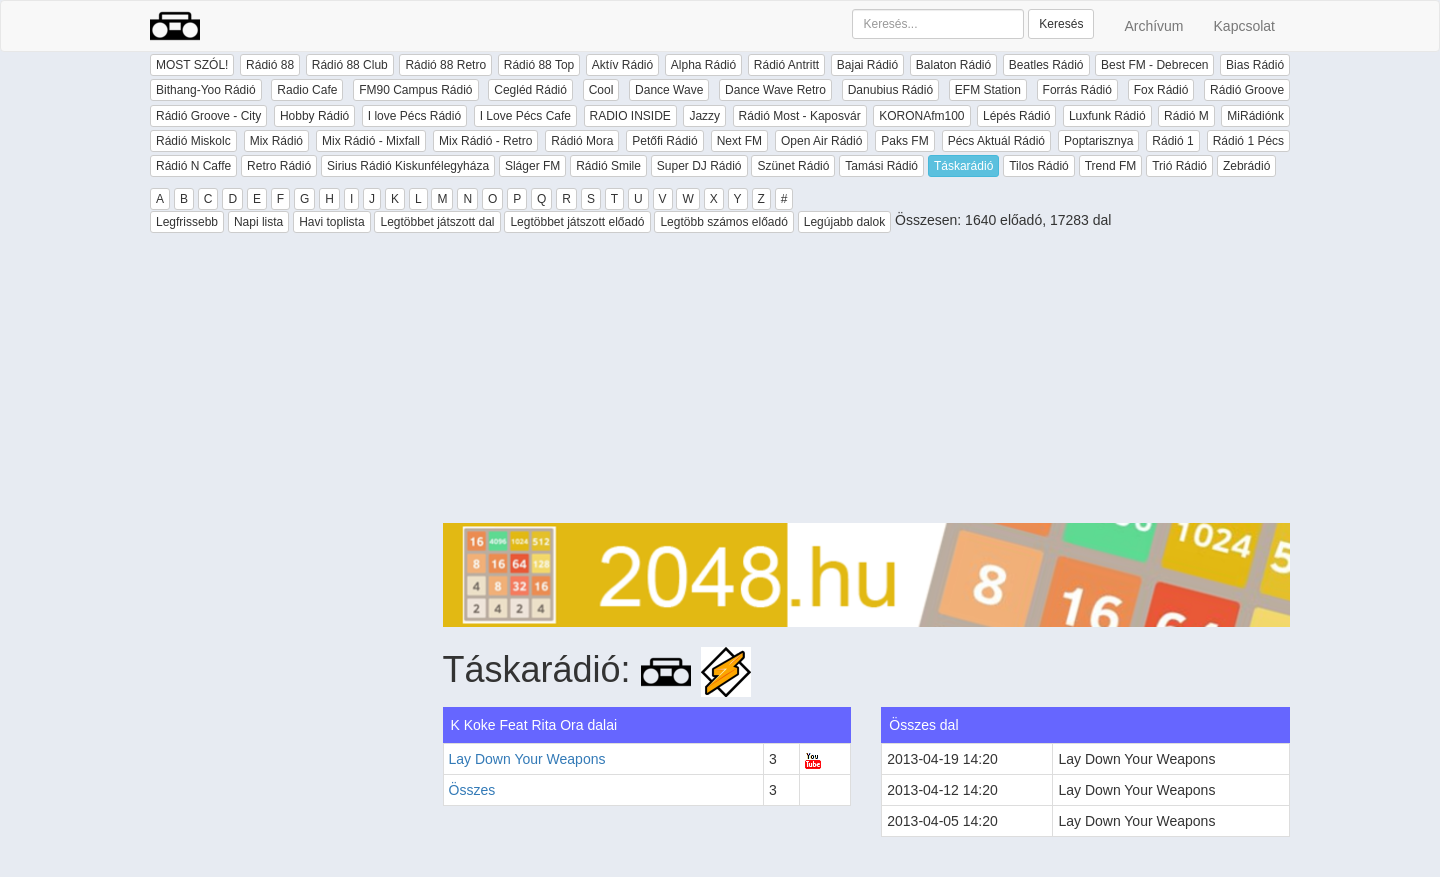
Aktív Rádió (622, 65)
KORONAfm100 (921, 116)
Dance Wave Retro (775, 90)
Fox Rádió (1161, 90)
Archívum (1153, 26)
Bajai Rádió (867, 65)
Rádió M (1186, 116)
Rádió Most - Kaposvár (800, 116)
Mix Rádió (276, 141)
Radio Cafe (307, 90)
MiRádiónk (1255, 116)
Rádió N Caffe (193, 166)
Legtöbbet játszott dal (437, 222)
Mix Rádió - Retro (485, 141)
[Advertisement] (867, 383)
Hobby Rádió (314, 116)
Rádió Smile (608, 166)
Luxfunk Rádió (1107, 116)
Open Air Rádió (821, 141)
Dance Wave (669, 90)
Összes (472, 790)
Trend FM (1111, 166)
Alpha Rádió (703, 65)
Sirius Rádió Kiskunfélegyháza (408, 166)
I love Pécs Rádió (414, 116)
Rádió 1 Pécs (1248, 141)
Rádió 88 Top (539, 65)
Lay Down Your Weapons (527, 759)
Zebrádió (1246, 166)
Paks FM (904, 141)
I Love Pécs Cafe (525, 116)
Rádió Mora (582, 141)
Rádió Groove (1247, 90)
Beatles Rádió (1046, 65)
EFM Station (988, 90)
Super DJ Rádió (699, 166)
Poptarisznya (1098, 141)
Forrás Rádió (1077, 90)
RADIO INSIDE (630, 116)
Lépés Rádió (1016, 116)
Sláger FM (532, 166)
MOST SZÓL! (192, 65)
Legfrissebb (187, 222)
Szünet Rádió (793, 166)
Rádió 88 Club (350, 65)
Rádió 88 (270, 65)
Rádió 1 (1172, 141)
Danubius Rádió (890, 90)
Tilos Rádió (1039, 166)
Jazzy (704, 116)
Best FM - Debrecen (1154, 65)
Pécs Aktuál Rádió (996, 141)
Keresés (1061, 24)
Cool (601, 90)
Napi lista (258, 222)
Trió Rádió (1179, 166)
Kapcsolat (1244, 26)
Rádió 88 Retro (445, 65)
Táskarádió (963, 166)
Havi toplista (331, 222)
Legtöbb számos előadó (723, 222)
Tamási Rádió (881, 166)
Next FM (739, 141)
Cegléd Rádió (530, 90)
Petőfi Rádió (664, 141)
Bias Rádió (1255, 65)
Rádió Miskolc (193, 141)
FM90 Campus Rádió (415, 90)
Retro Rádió (279, 166)
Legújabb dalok (844, 222)
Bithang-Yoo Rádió (206, 90)
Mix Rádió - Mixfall (371, 141)
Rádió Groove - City (208, 116)
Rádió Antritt (786, 65)
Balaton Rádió (953, 65)
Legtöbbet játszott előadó (577, 222)
